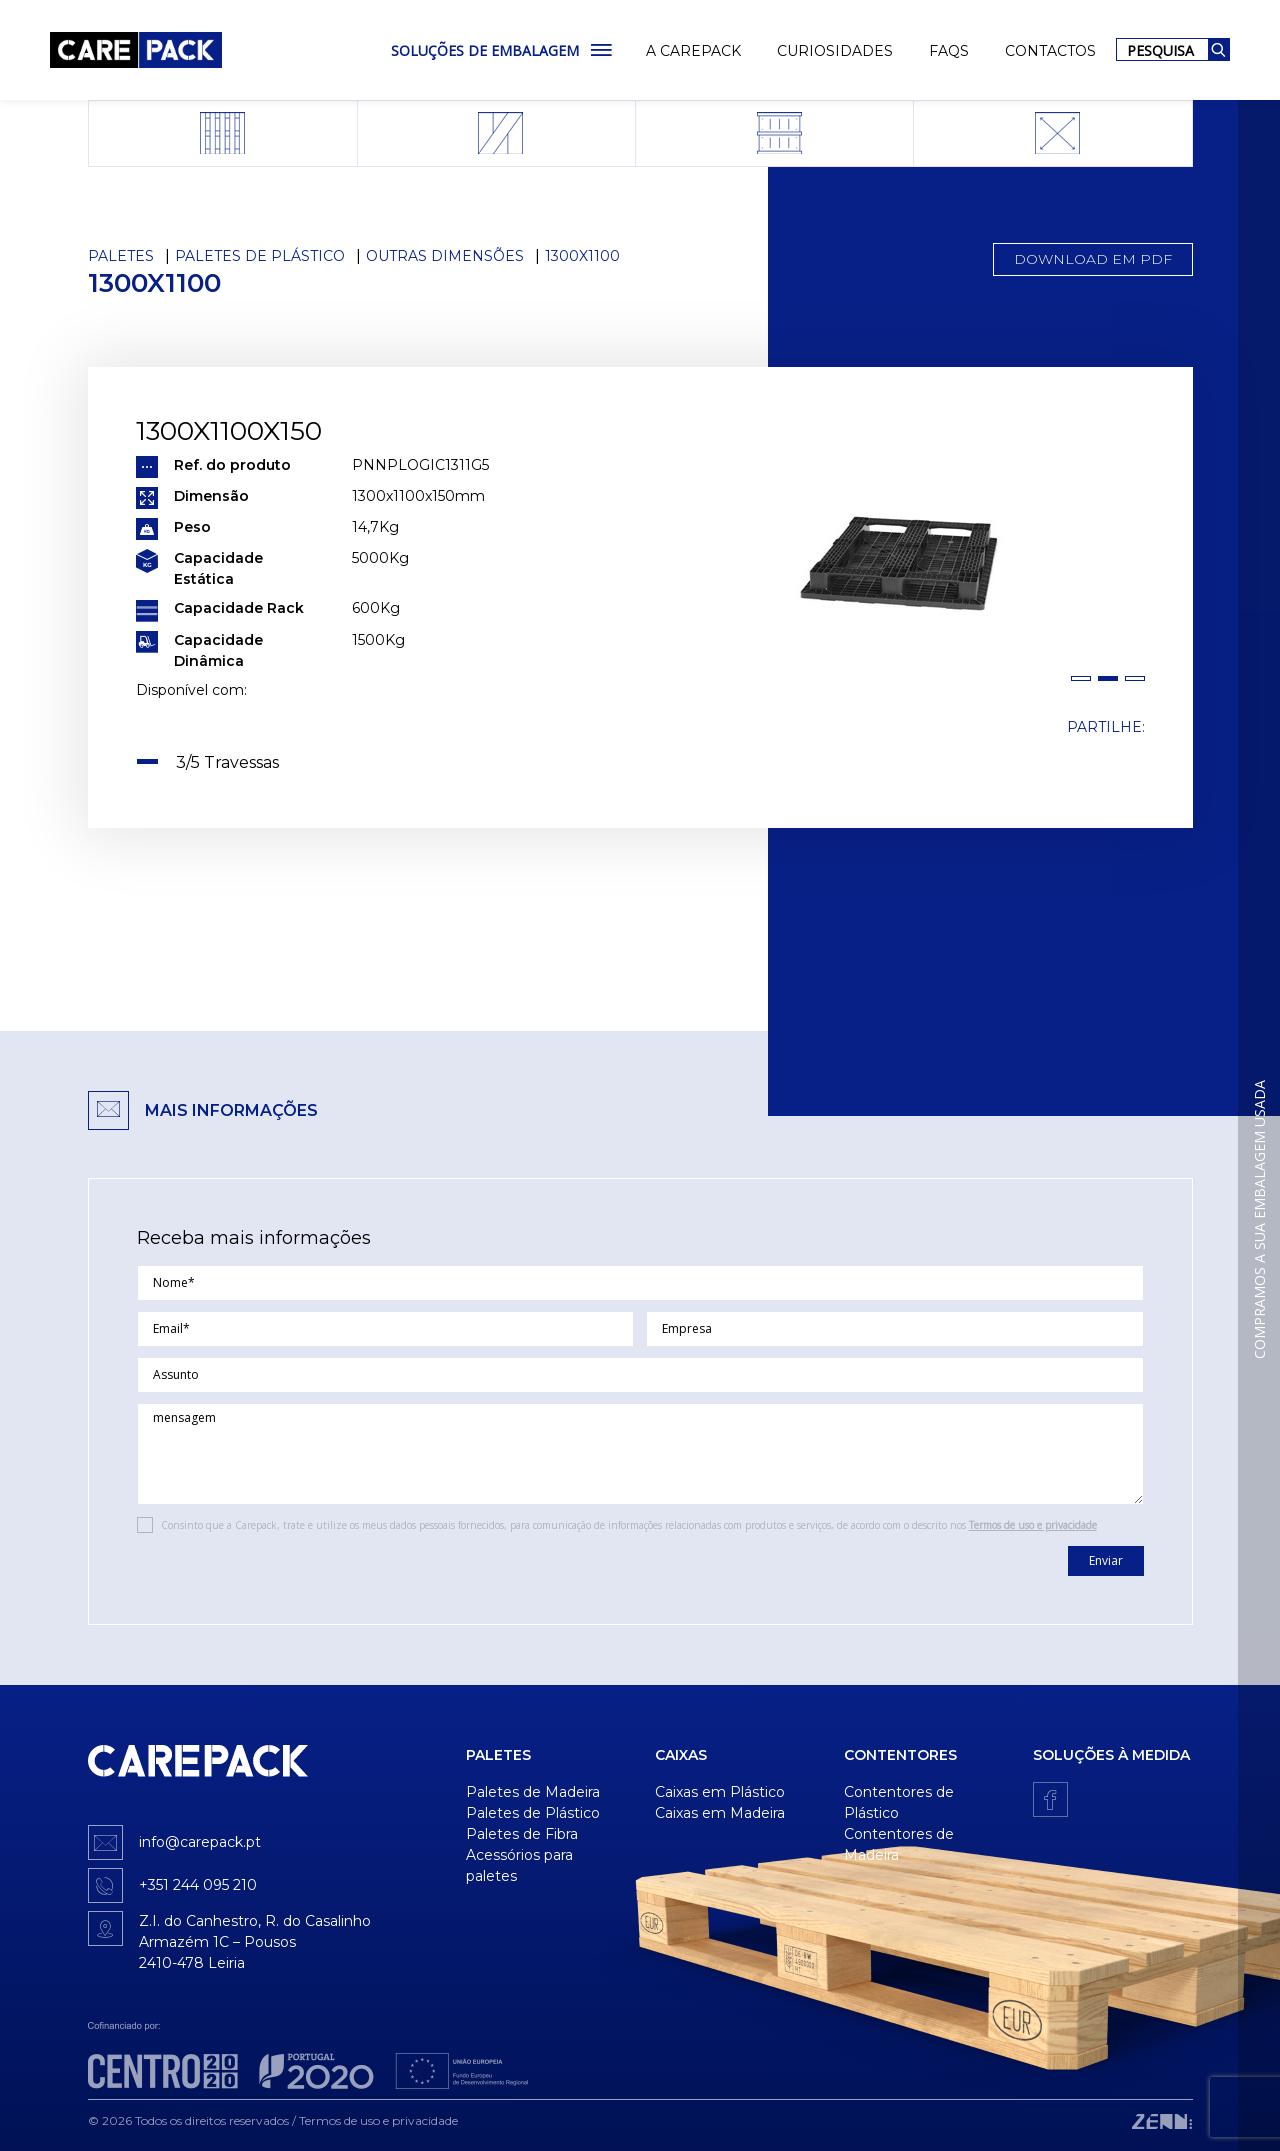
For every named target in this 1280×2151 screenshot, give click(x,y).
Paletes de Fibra (522, 1834)
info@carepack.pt (200, 1842)
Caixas (681, 1755)
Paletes (121, 256)
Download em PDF (1093, 259)
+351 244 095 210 (198, 1885)
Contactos (1050, 51)
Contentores (900, 1755)
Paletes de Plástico (260, 256)
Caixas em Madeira (720, 1813)
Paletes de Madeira (533, 1792)
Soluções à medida (1111, 1755)
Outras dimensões (445, 256)
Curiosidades (835, 51)
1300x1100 (582, 256)
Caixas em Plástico (720, 1792)
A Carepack (693, 51)
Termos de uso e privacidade (1033, 1525)
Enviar (1106, 1560)
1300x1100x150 (229, 431)
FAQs (949, 51)
